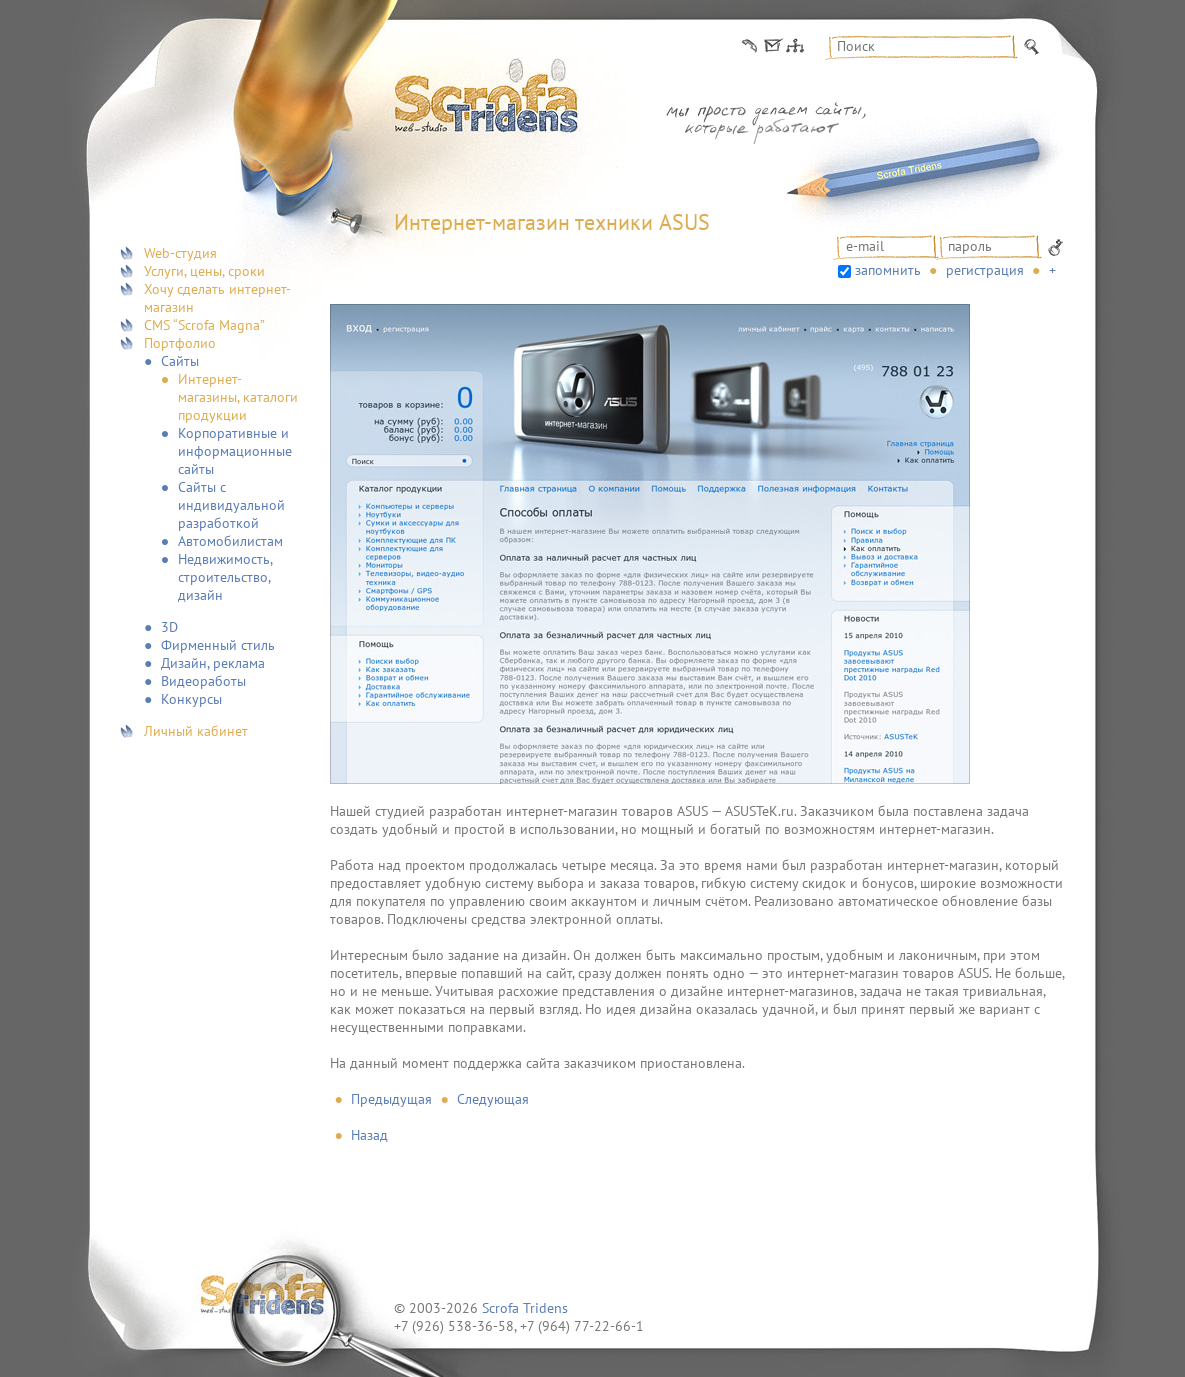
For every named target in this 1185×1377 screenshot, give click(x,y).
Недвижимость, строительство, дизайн (225, 577)
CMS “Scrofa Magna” (204, 325)
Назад (369, 1135)
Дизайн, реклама (213, 663)
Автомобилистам (230, 541)
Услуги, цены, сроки (204, 271)
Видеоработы (203, 681)
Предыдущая (391, 1099)
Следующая (493, 1099)
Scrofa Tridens (525, 1308)
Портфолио (180, 343)
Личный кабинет (196, 731)
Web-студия (180, 253)
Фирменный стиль (218, 645)
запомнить (888, 270)
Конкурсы (191, 699)
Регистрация (985, 270)
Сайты (180, 361)
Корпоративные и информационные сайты (235, 451)
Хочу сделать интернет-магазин (217, 298)
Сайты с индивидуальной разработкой (231, 505)
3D (169, 627)
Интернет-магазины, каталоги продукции (238, 397)
